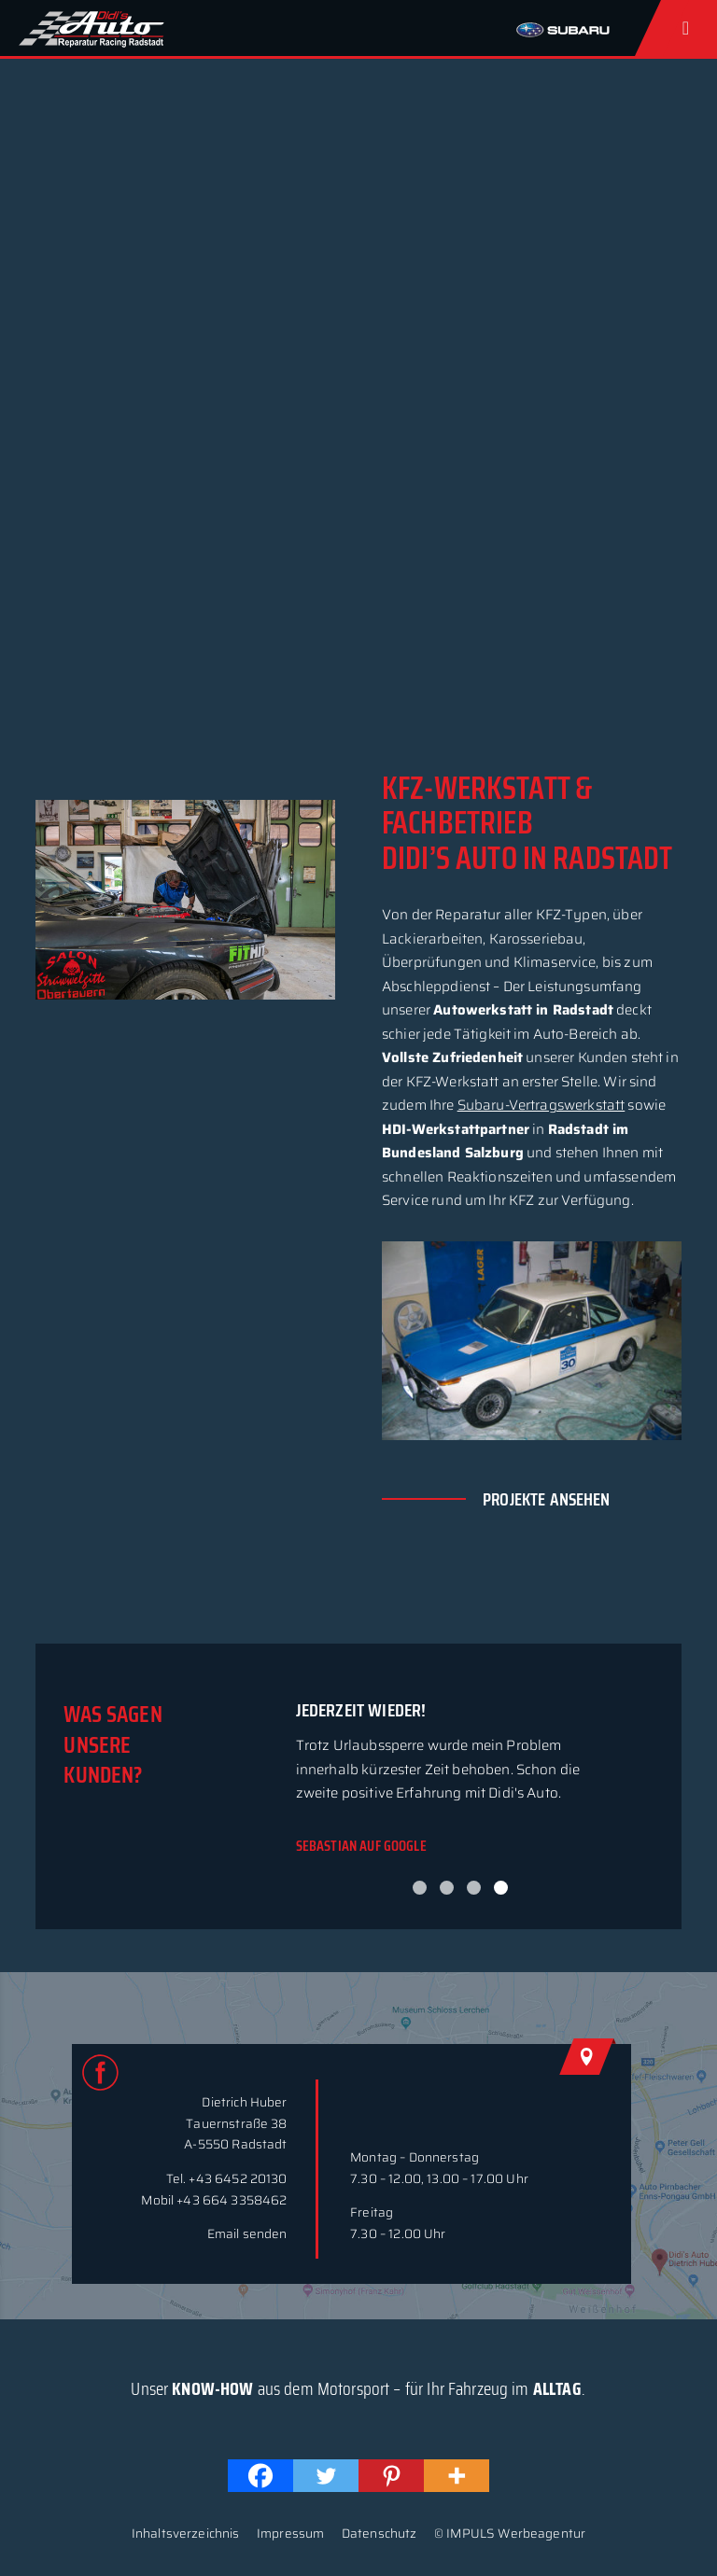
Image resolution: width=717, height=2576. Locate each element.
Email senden (247, 2234)
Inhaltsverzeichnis (186, 2533)
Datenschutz (379, 2533)
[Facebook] (260, 2475)
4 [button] (501, 1888)
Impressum (290, 2533)
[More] (456, 2475)
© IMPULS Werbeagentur (509, 2533)
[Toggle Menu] (689, 28)
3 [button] (474, 1888)
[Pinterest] (391, 2475)
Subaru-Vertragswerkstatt (541, 1105)
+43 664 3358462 (231, 2200)
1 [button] (420, 1888)
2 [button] (447, 1888)
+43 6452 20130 (238, 2179)
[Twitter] (325, 2475)
